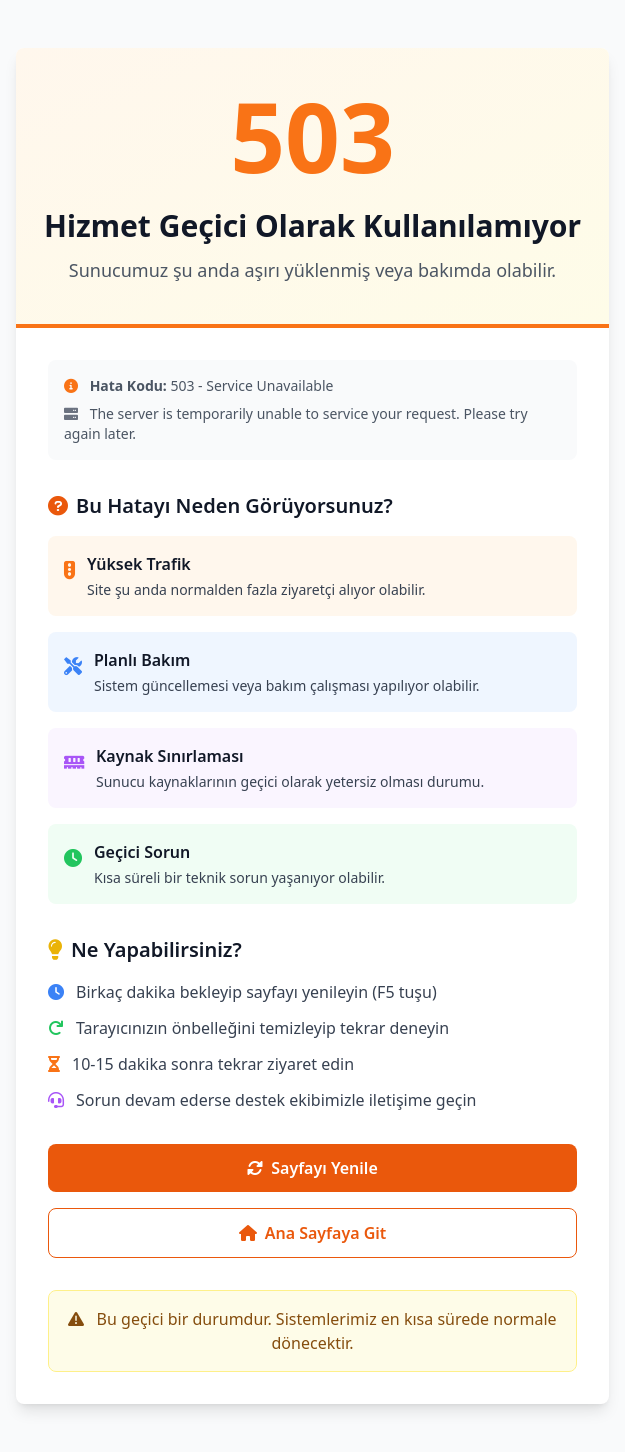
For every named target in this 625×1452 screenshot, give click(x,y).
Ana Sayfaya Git (313, 1233)
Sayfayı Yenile (312, 1168)
